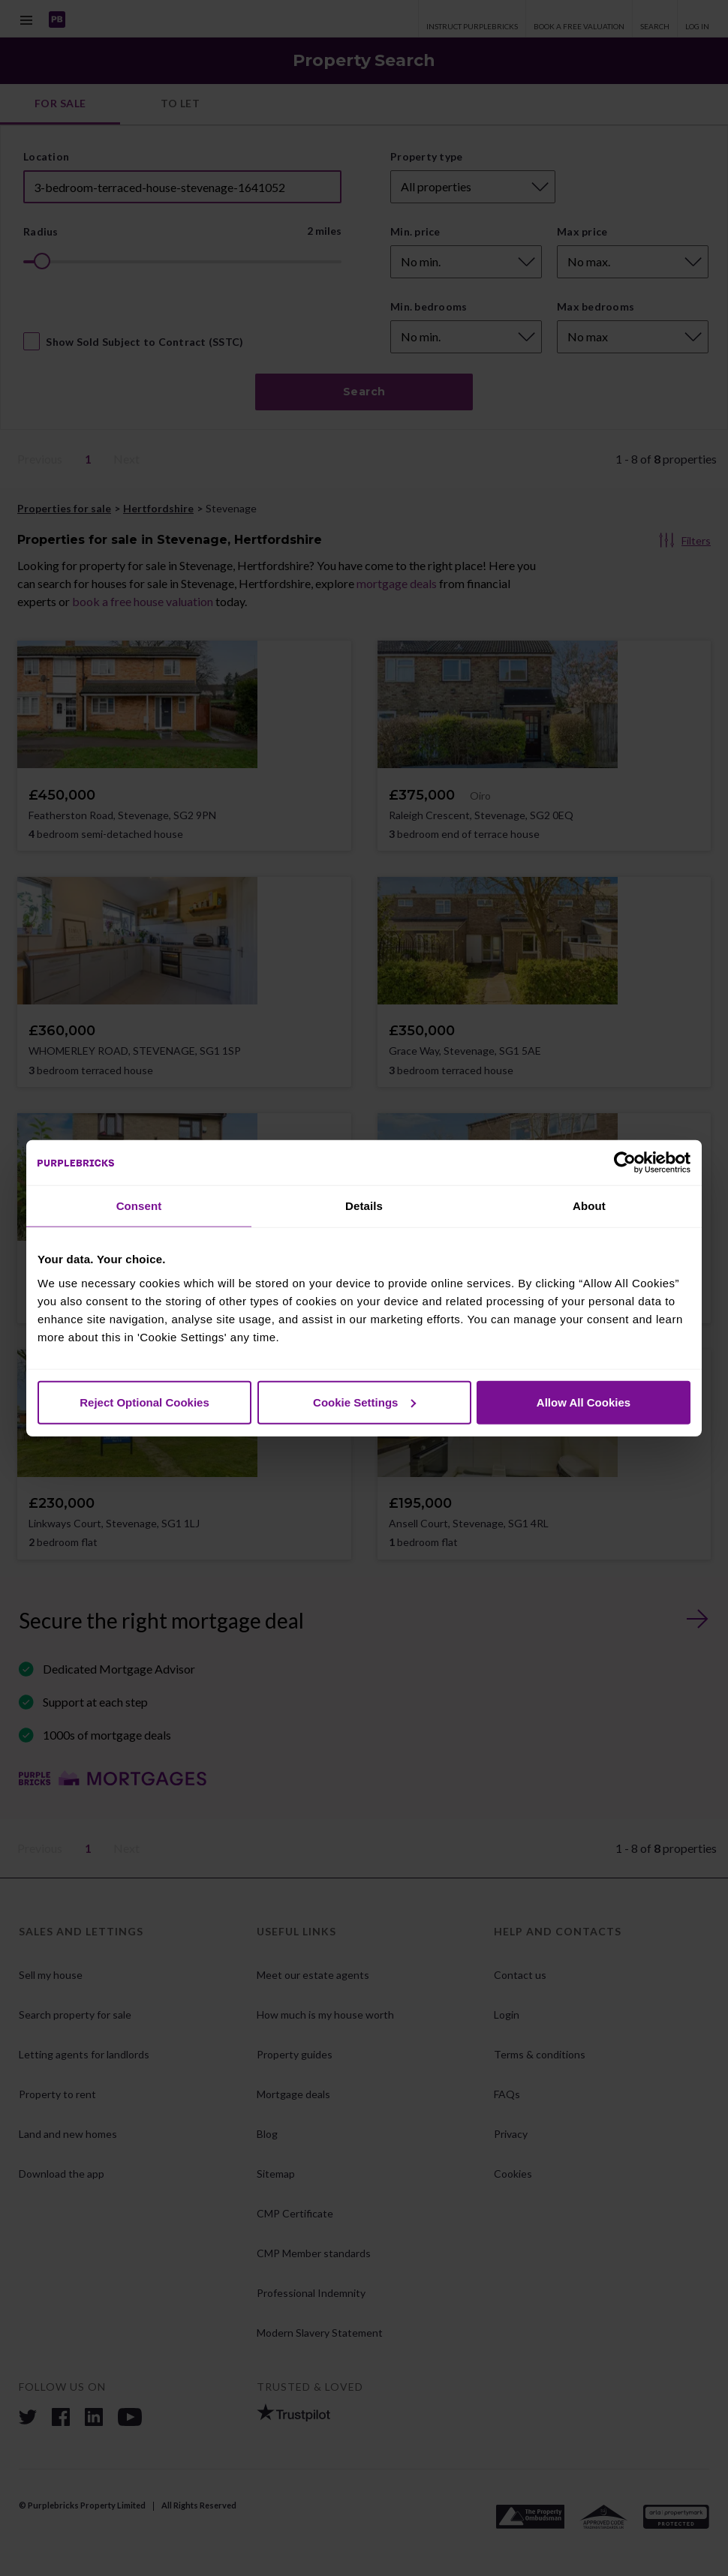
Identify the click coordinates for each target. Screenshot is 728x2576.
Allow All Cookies (583, 1401)
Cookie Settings (364, 1401)
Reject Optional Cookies (144, 1401)
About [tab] (589, 1205)
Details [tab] (364, 1205)
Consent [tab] (139, 1205)
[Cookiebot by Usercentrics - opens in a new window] (624, 1162)
